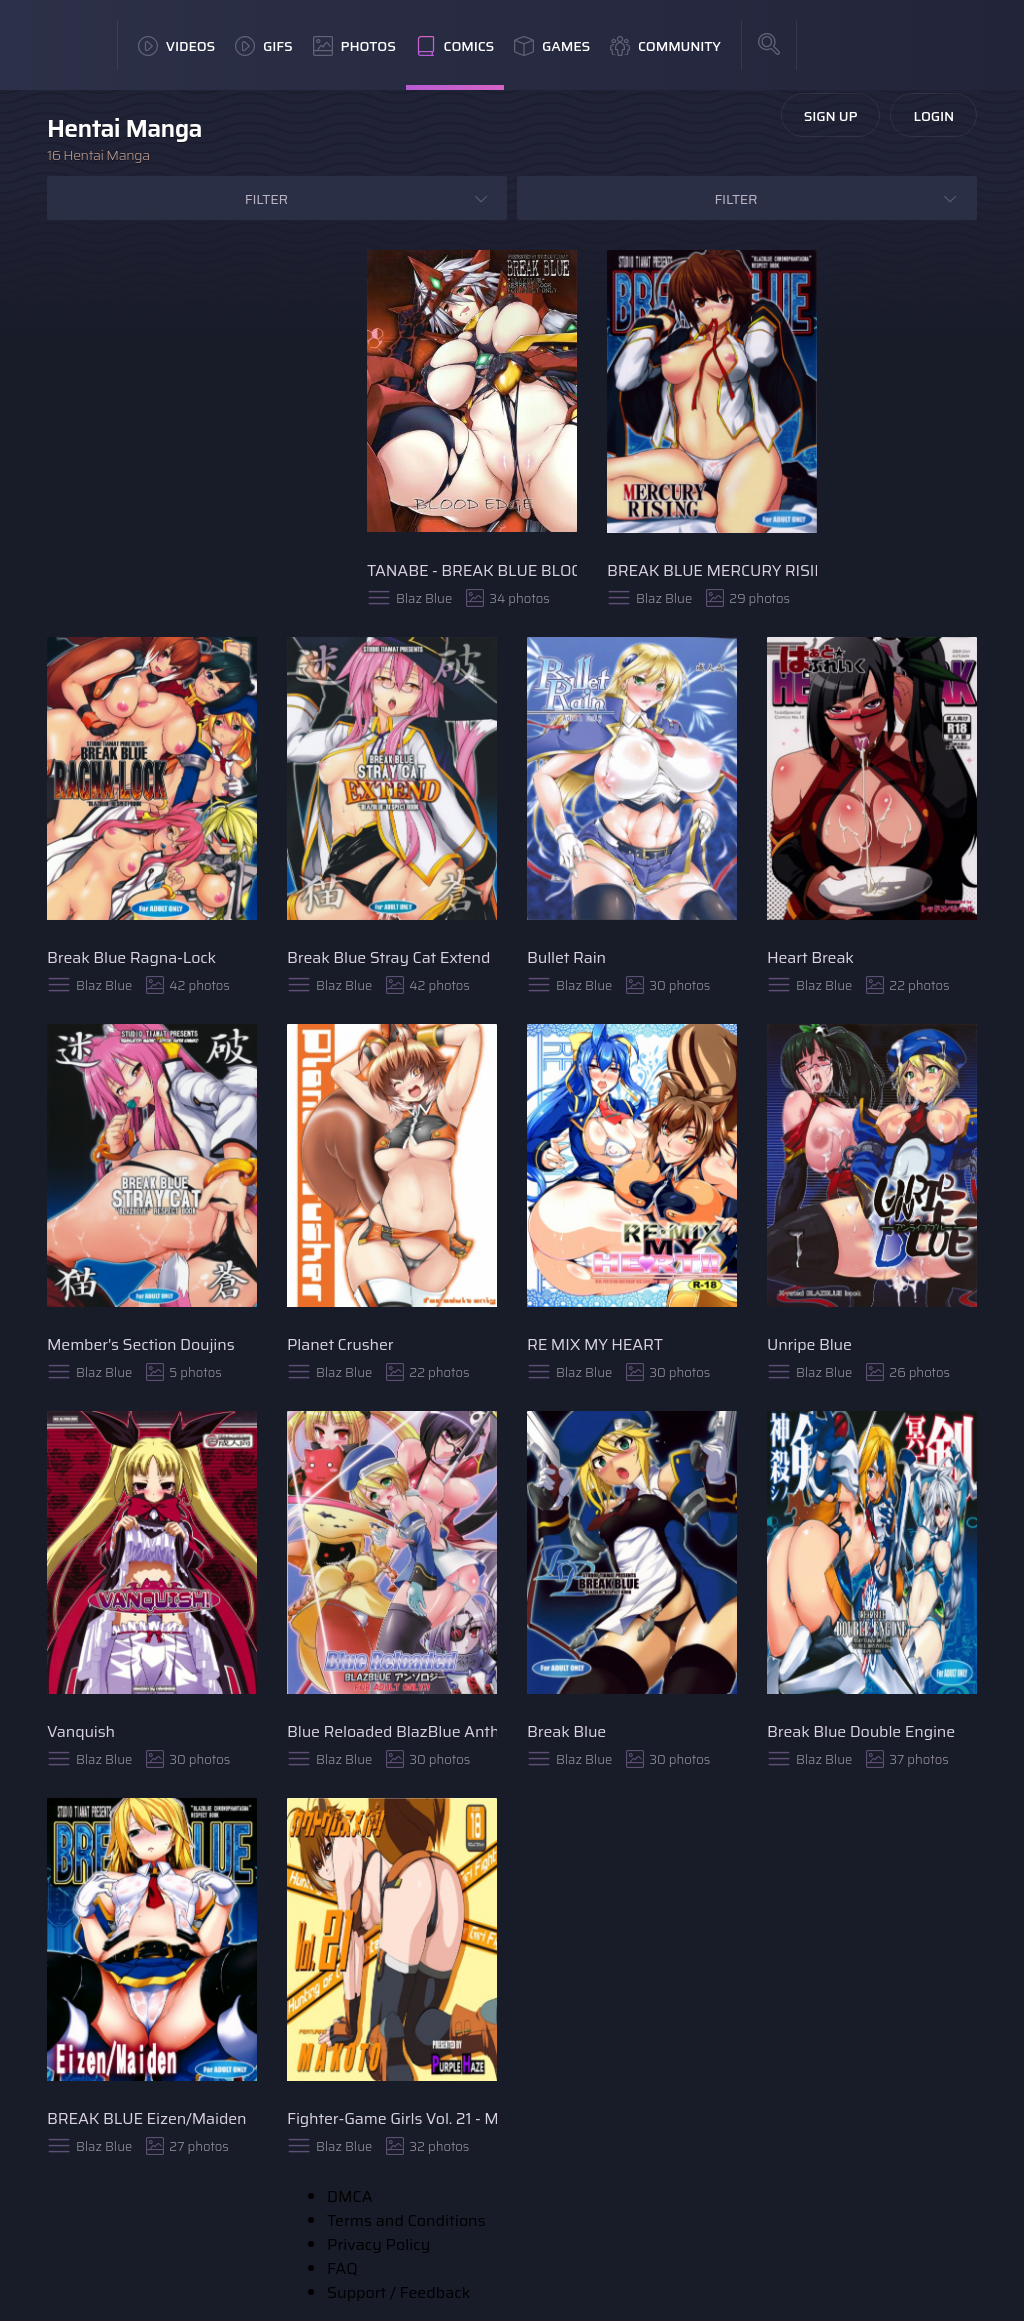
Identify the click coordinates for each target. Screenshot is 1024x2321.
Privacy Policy (378, 2244)
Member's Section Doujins (141, 1344)
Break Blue (566, 1731)
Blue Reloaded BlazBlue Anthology (392, 1731)
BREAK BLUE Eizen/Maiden (146, 2118)
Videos (176, 46)
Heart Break (810, 957)
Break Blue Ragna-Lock (131, 957)
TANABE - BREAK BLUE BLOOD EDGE (472, 570)
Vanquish (81, 1731)
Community (665, 46)
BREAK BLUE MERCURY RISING (712, 570)
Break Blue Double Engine (861, 1731)
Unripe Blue (809, 1344)
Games (552, 46)
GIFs (264, 46)
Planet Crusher (340, 1344)
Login (933, 116)
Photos (354, 46)
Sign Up (831, 116)
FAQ (342, 2268)
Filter (266, 199)
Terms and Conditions (406, 2220)
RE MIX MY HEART (595, 1344)
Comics (455, 46)
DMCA (350, 2196)
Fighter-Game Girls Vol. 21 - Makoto (392, 2118)
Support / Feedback (398, 2292)
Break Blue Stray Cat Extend (388, 957)
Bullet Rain (566, 957)
